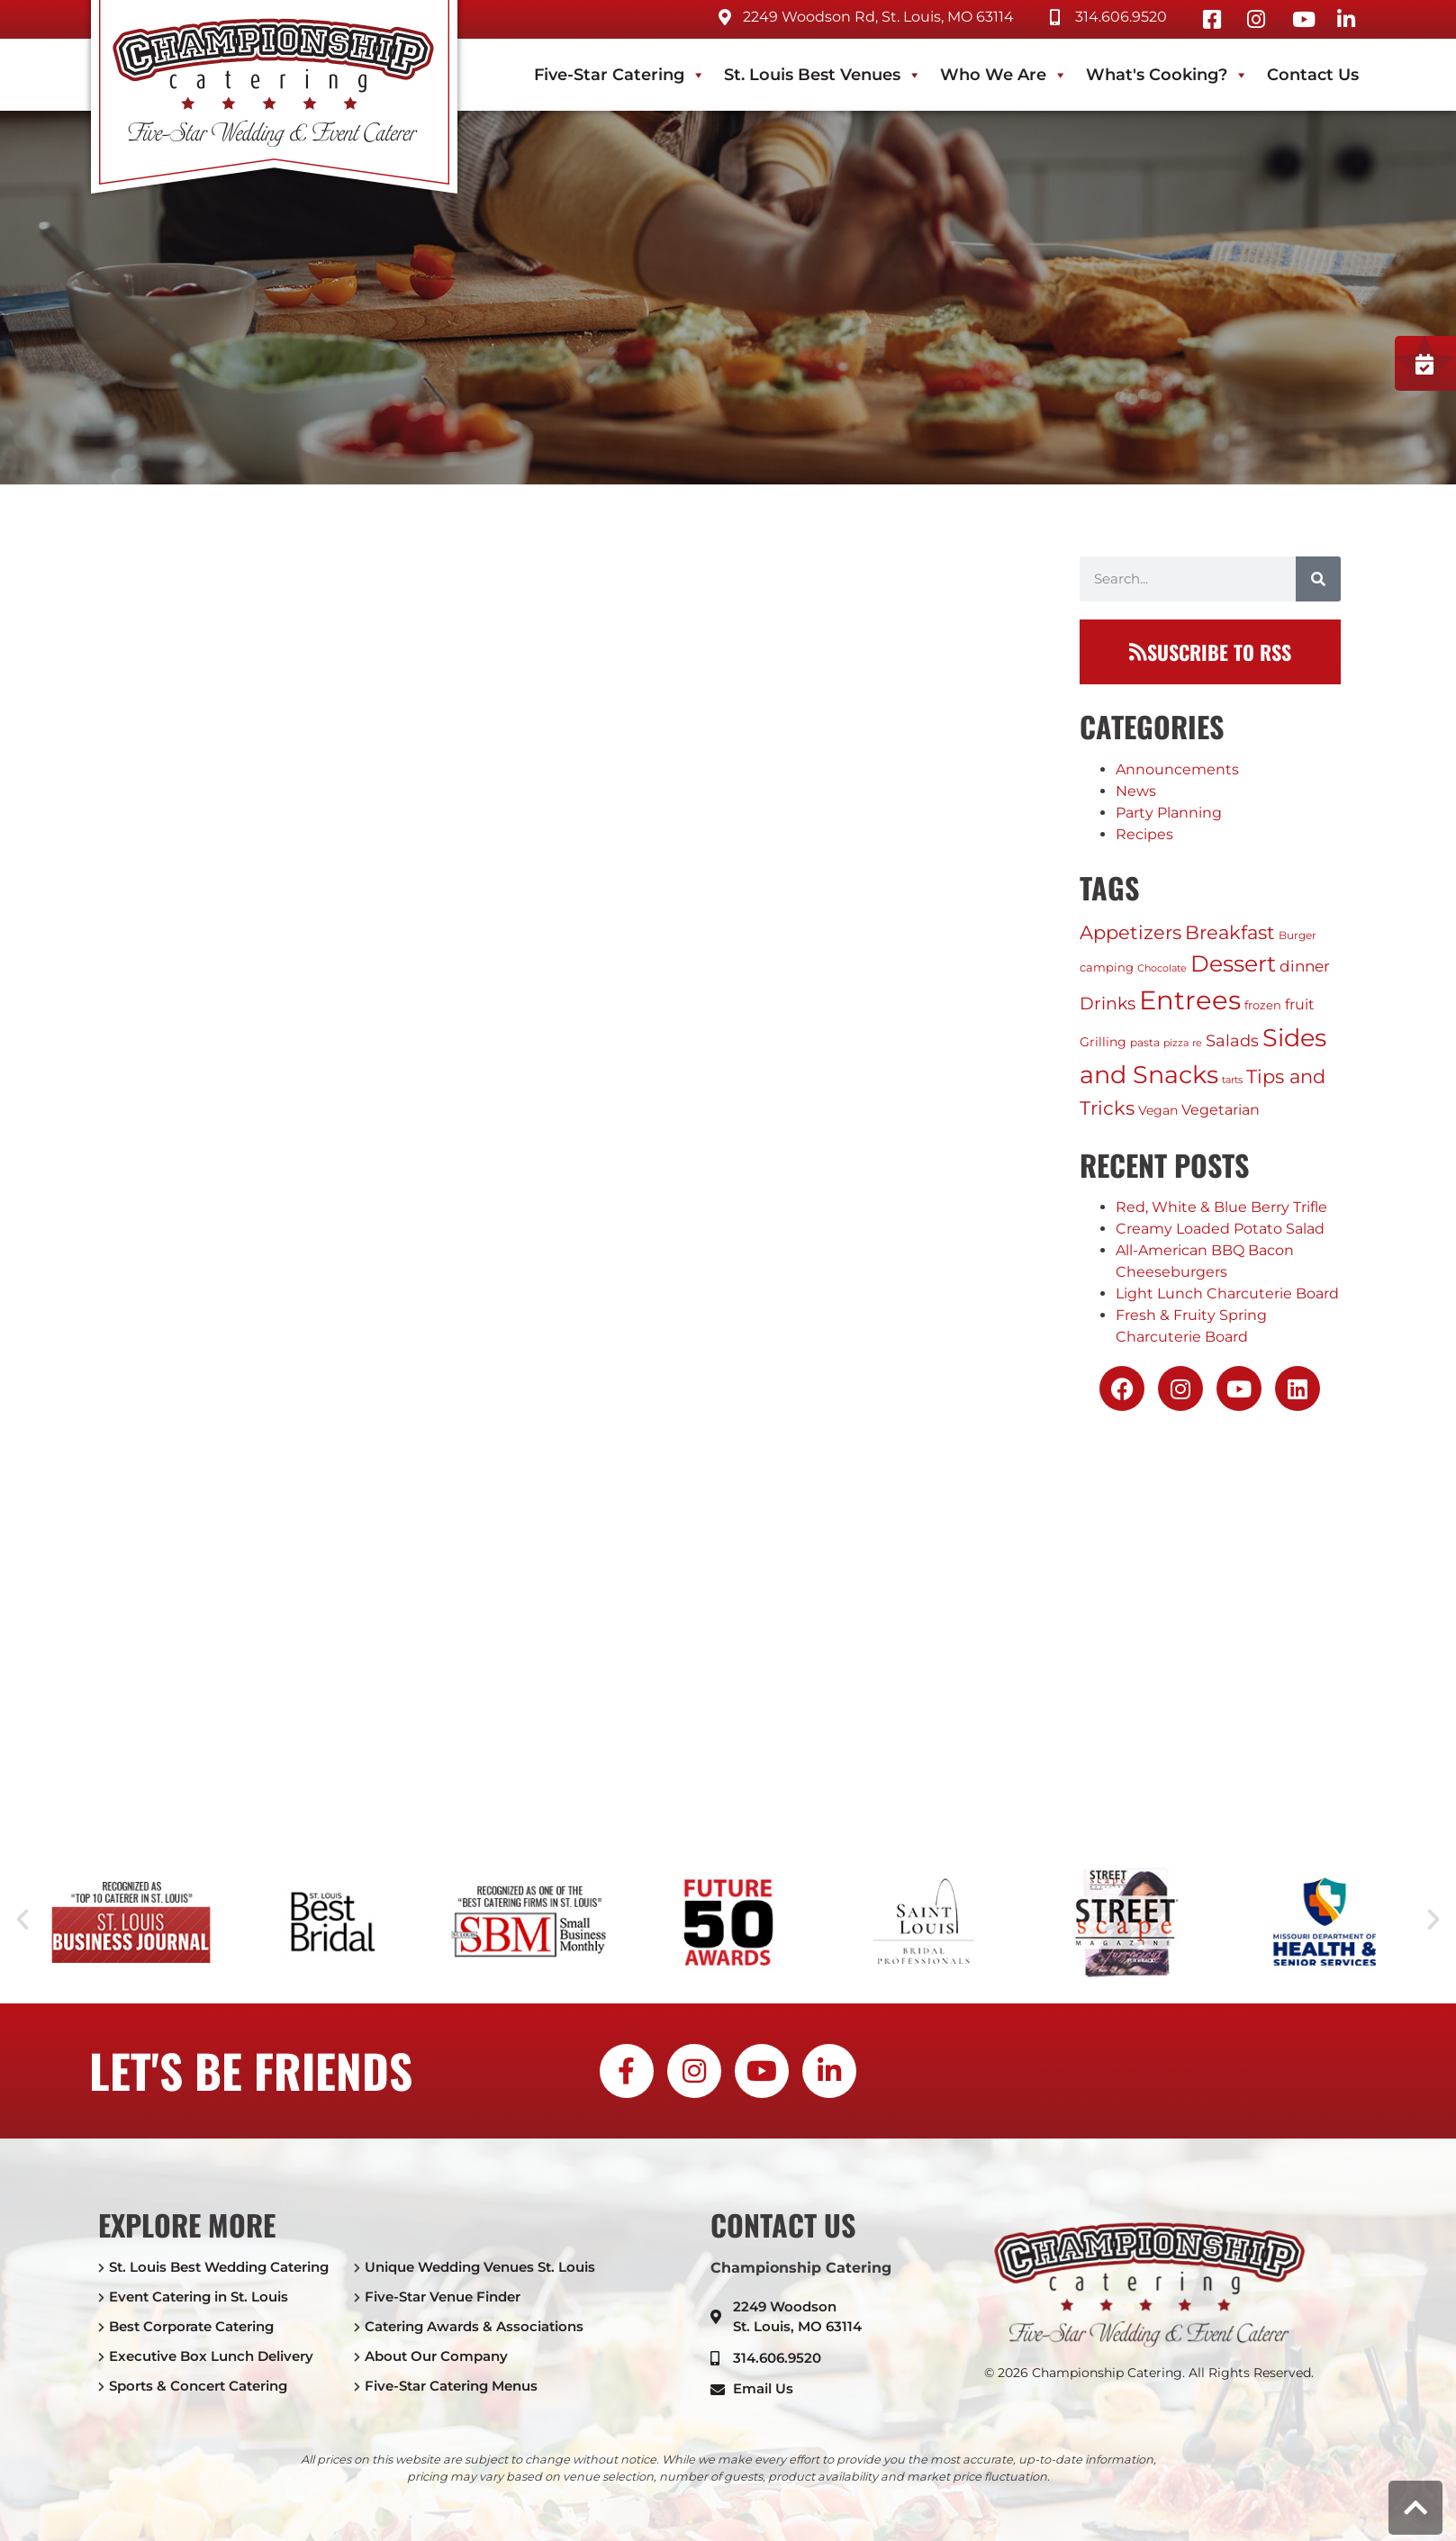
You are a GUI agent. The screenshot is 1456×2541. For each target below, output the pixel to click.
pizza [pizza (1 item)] (1176, 1043)
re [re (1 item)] (1197, 1043)
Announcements (1177, 769)
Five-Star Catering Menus (451, 2385)
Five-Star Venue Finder (442, 2296)
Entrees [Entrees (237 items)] (1190, 1000)
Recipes (1144, 834)
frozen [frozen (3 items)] (1262, 1005)
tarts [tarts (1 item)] (1232, 1080)
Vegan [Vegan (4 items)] (1158, 1110)
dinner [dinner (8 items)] (1305, 966)
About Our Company (436, 2356)
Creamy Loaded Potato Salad (1220, 1228)
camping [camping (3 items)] (1107, 967)
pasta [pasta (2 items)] (1145, 1042)
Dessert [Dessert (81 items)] (1233, 963)
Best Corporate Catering (191, 2326)
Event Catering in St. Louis (198, 2296)
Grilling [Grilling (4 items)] (1103, 1042)
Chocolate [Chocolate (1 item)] (1162, 968)
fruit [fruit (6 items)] (1300, 1004)
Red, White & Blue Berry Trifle (1221, 1207)
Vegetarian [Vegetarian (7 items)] (1220, 1109)
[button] (22, 1919)
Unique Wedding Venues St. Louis (480, 2266)
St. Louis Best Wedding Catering (219, 2266)
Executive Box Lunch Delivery (211, 2356)
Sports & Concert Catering (198, 2385)
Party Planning (1169, 812)
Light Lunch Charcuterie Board (1227, 1293)
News (1136, 791)
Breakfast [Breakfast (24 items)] (1230, 932)
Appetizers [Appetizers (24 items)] (1130, 932)
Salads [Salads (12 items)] (1232, 1041)
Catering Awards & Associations (474, 2326)
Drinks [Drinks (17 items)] (1107, 1003)
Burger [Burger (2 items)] (1297, 935)
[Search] (1318, 578)
